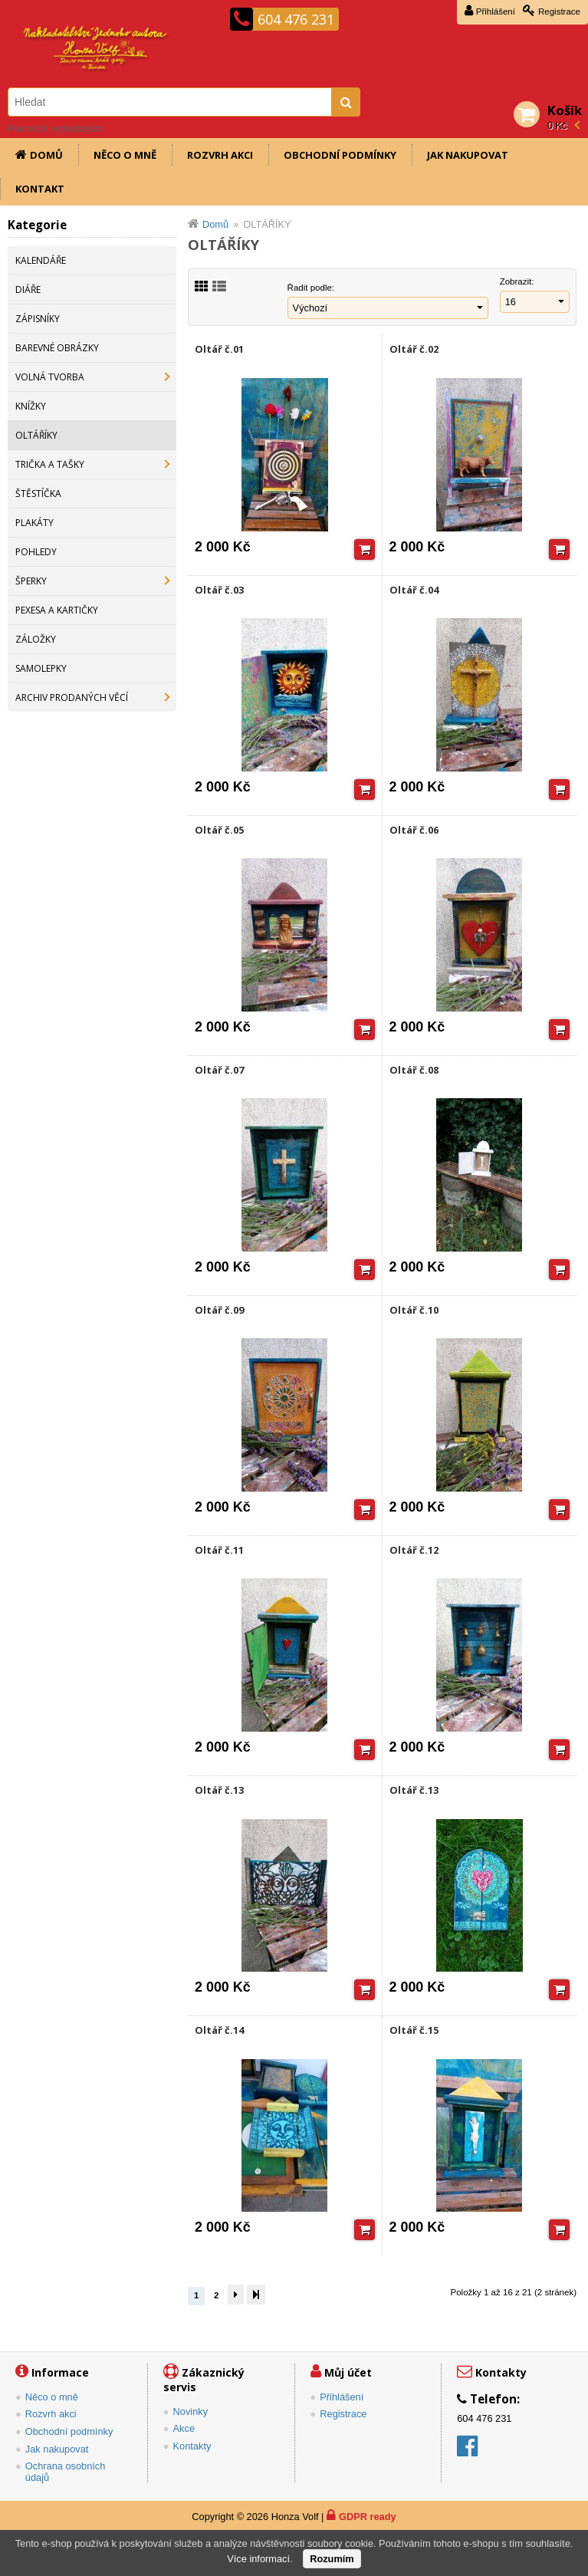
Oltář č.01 (219, 349)
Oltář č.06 (414, 830)
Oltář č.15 (414, 2030)
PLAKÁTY (34, 522)
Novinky (191, 2411)
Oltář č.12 (414, 1550)
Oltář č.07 (219, 1070)
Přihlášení (495, 11)
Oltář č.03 (219, 590)
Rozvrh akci (220, 155)
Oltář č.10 (414, 1310)
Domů (46, 155)
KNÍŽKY (30, 406)
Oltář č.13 (219, 1790)
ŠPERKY (31, 580)
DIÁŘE (28, 289)
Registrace (559, 11)
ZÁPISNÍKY (37, 318)
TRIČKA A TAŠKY (49, 464)
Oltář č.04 (414, 590)
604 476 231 (296, 19)
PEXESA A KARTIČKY (56, 610)
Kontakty (192, 2446)
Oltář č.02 (414, 349)
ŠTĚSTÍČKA (38, 493)
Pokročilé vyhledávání (55, 128)
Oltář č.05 (219, 830)
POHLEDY (36, 551)
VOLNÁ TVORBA (49, 376)
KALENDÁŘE (40, 260)
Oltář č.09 (219, 1310)
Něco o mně (125, 155)
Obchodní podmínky (340, 155)
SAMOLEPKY (41, 668)
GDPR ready (367, 2516)
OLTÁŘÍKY (36, 435)
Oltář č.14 (219, 2030)
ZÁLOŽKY (35, 639)
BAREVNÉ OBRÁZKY (57, 347)
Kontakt (39, 189)
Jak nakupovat (467, 155)
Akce (184, 2428)
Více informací (258, 2558)
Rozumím (332, 2558)
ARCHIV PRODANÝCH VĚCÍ (71, 697)
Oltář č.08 (414, 1070)
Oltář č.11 (219, 1550)
